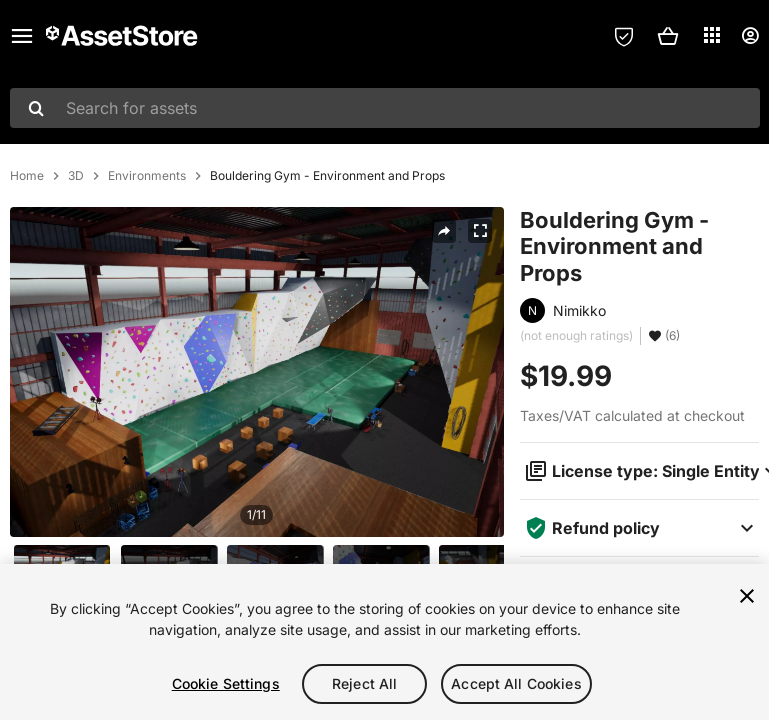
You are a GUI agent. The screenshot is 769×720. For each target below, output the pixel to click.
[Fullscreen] (480, 231)
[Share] (444, 231)
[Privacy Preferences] (624, 36)
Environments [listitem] (147, 176)
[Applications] (712, 35)
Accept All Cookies (516, 683)
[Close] (747, 596)
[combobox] (385, 108)
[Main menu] (22, 36)
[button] (668, 36)
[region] (384, 642)
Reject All (364, 683)
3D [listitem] (76, 176)
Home (27, 176)
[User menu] (750, 36)
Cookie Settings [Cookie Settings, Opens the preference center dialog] (226, 683)
